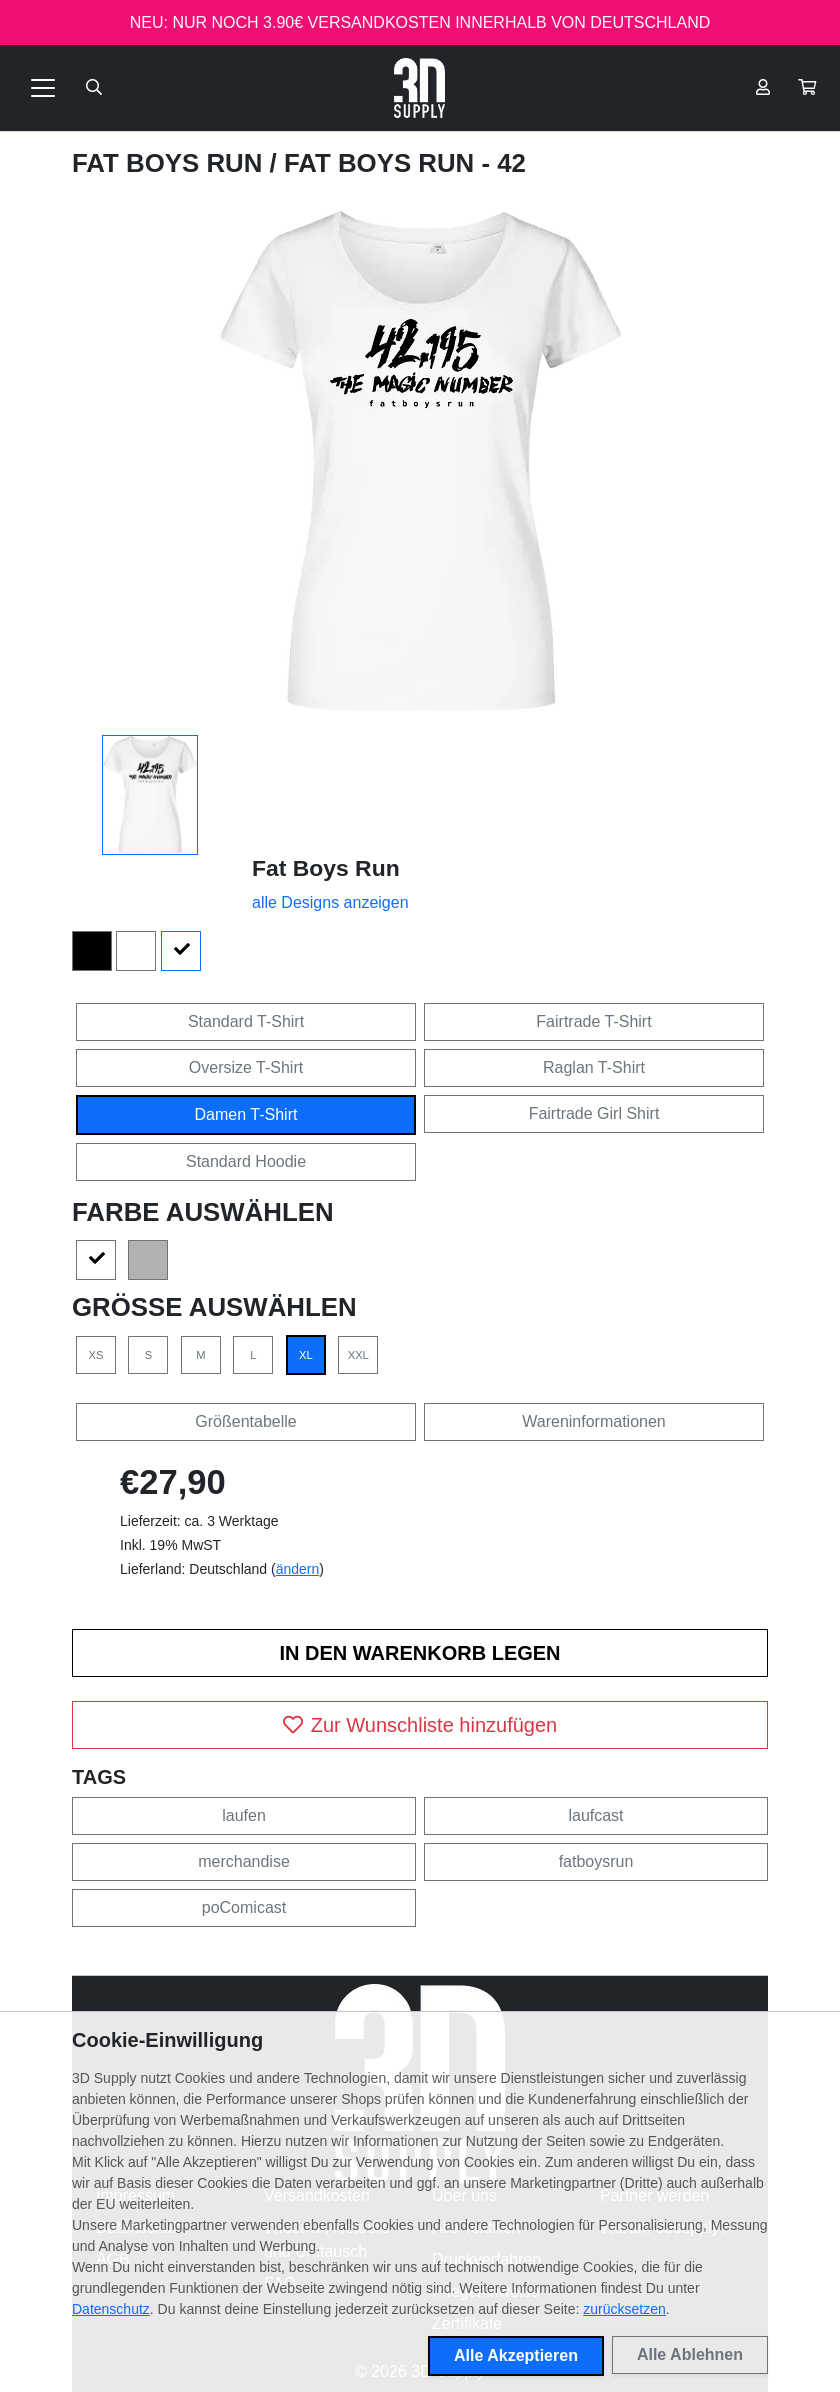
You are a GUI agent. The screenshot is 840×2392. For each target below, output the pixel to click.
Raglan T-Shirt (594, 1067)
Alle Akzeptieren (516, 2355)
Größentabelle (245, 1421)
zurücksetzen (624, 2309)
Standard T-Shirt (246, 1021)
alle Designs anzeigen (330, 902)
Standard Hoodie (246, 1161)
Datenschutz (111, 2309)
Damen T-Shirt (246, 1114)
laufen (244, 1815)
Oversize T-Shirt (246, 1067)
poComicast (244, 1907)
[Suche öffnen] (94, 88)
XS (96, 1355)
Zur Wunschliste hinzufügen (420, 1725)
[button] (807, 88)
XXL (358, 1355)
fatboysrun (596, 1861)
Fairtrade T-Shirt (593, 1021)
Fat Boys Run (171, 163)
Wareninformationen (593, 1421)
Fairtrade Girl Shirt (594, 1113)
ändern (298, 1569)
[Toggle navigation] (43, 88)
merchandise (244, 1861)
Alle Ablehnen (690, 2354)
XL (306, 1355)
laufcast (595, 1815)
